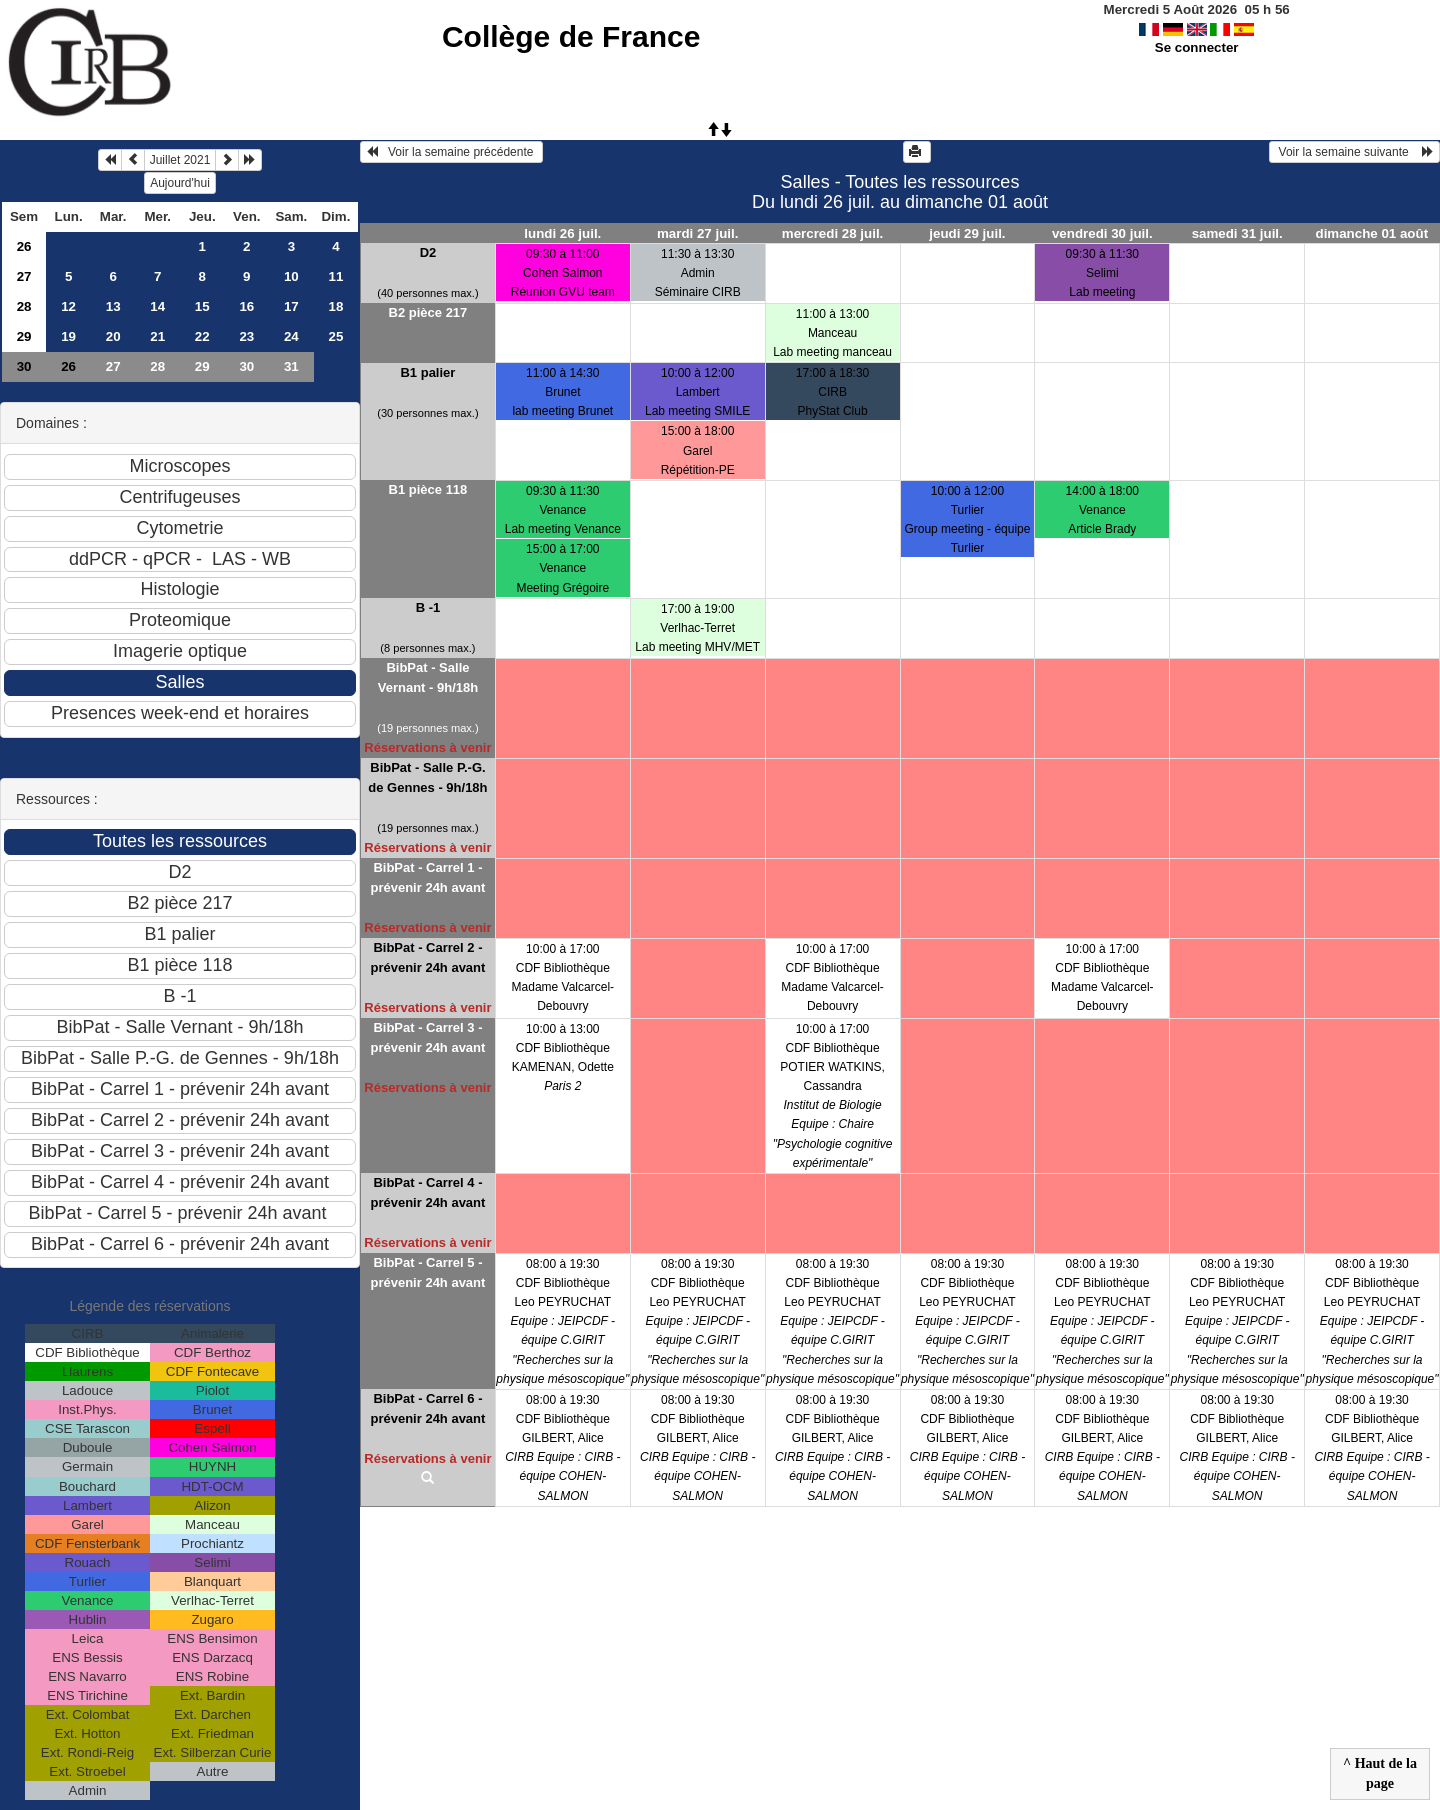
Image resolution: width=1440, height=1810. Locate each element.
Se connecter (1197, 47)
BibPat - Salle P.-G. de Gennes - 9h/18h (427, 777)
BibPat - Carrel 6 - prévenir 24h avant (427, 1408)
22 (202, 336)
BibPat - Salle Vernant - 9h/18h (428, 677)
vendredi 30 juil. (1102, 233)
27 (24, 276)
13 (113, 306)
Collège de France (571, 36)
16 (246, 306)
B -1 (428, 607)
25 (335, 336)
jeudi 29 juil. (967, 233)
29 (24, 336)
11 (335, 276)
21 (157, 336)
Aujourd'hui (180, 183)
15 (202, 306)
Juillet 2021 (180, 160)
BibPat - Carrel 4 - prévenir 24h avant (427, 1192)
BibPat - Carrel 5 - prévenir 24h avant (427, 1272)
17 (291, 306)
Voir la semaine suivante (1354, 152)
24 (291, 336)
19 (68, 336)
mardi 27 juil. (697, 233)
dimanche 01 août (1372, 233)
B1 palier (427, 372)
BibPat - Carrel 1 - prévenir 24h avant (427, 877)
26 (24, 246)
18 (335, 306)
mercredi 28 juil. (833, 233)
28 (24, 306)
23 (246, 336)
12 (68, 306)
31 (291, 366)
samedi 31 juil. (1237, 233)
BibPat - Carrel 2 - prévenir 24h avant (427, 957)
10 (291, 276)
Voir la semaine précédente (451, 152)
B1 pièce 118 (428, 489)
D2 (428, 252)
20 (113, 336)
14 (157, 306)
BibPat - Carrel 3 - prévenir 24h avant (427, 1037)
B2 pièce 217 (428, 312)
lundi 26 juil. (562, 233)
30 (24, 366)
